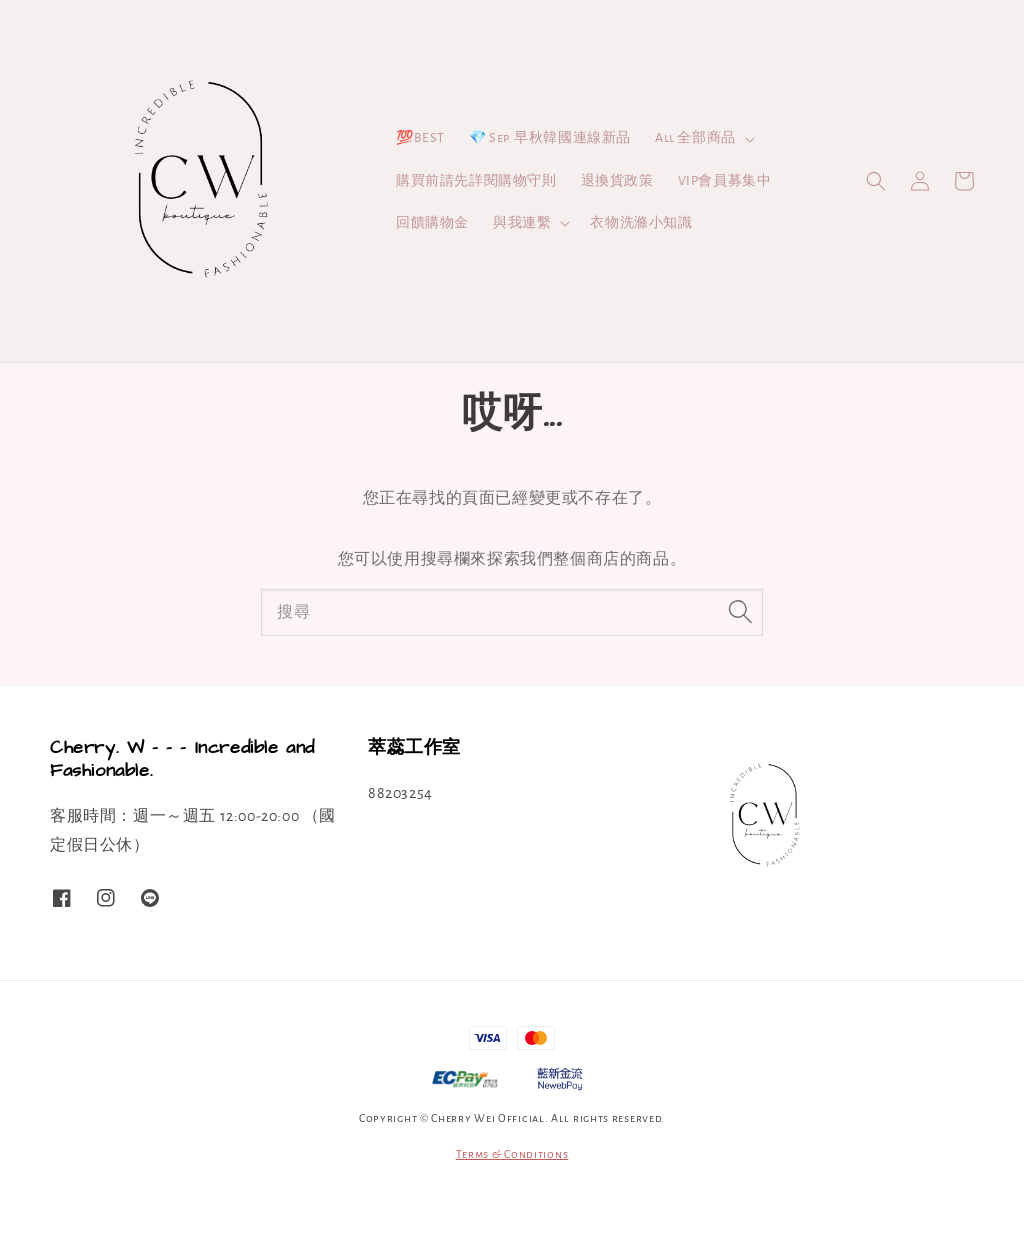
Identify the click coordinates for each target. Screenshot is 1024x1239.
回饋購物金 (432, 223)
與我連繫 (522, 223)
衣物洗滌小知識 (641, 223)
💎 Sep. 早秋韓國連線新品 (550, 138)
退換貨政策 (617, 181)
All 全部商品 (695, 138)
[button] (876, 181)
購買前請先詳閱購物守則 (476, 181)
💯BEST (420, 138)
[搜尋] (740, 612)
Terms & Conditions (512, 1154)
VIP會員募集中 (725, 181)
